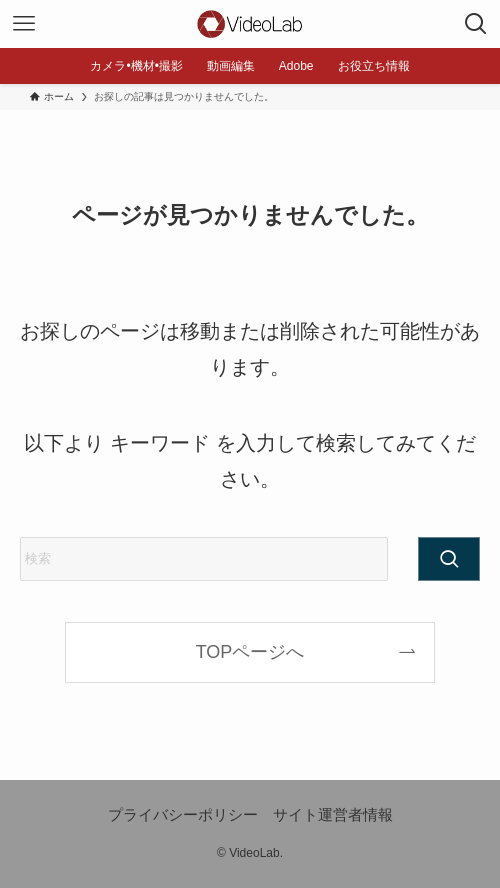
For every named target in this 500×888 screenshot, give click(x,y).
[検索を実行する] (449, 559)
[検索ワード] (204, 559)
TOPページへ (250, 652)
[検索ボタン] (476, 24)
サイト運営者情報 (333, 814)
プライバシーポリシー (183, 814)
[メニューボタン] (24, 24)
